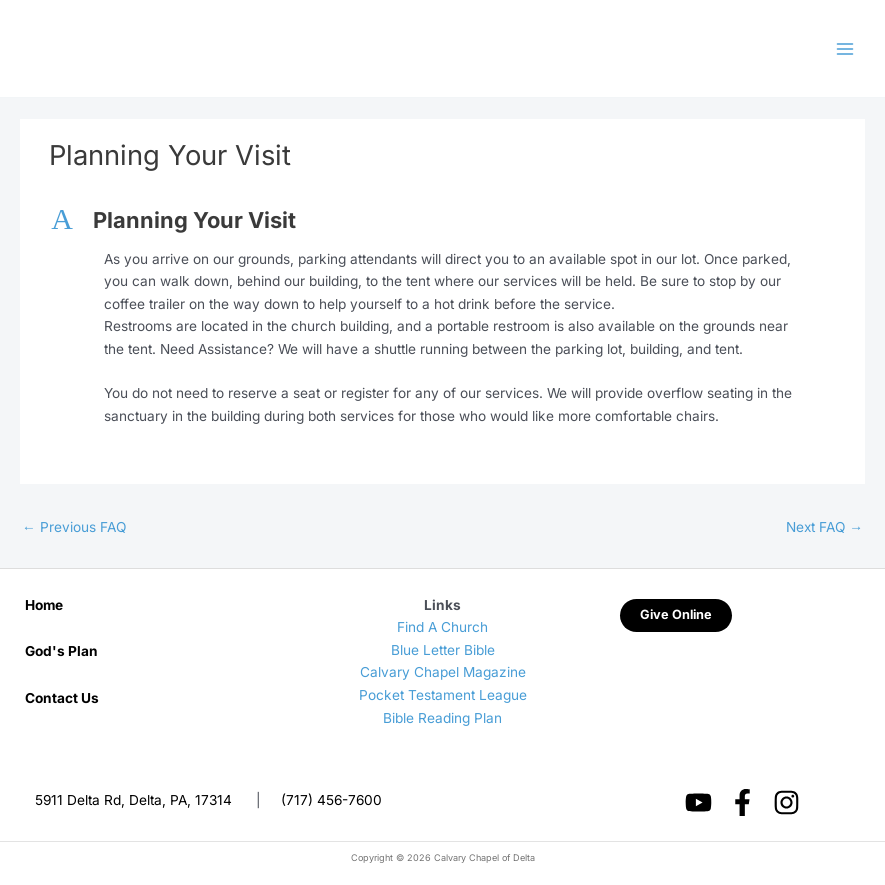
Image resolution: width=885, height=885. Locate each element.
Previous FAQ (74, 527)
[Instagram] (786, 802)
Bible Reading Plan (442, 718)
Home (44, 605)
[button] (442, 220)
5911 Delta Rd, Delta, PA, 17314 (133, 800)
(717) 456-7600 (331, 800)
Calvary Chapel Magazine (443, 672)
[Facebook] (742, 802)
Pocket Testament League (443, 695)
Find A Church (442, 627)
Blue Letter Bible (443, 650)
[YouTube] (698, 802)
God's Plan (61, 651)
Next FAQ (824, 527)
